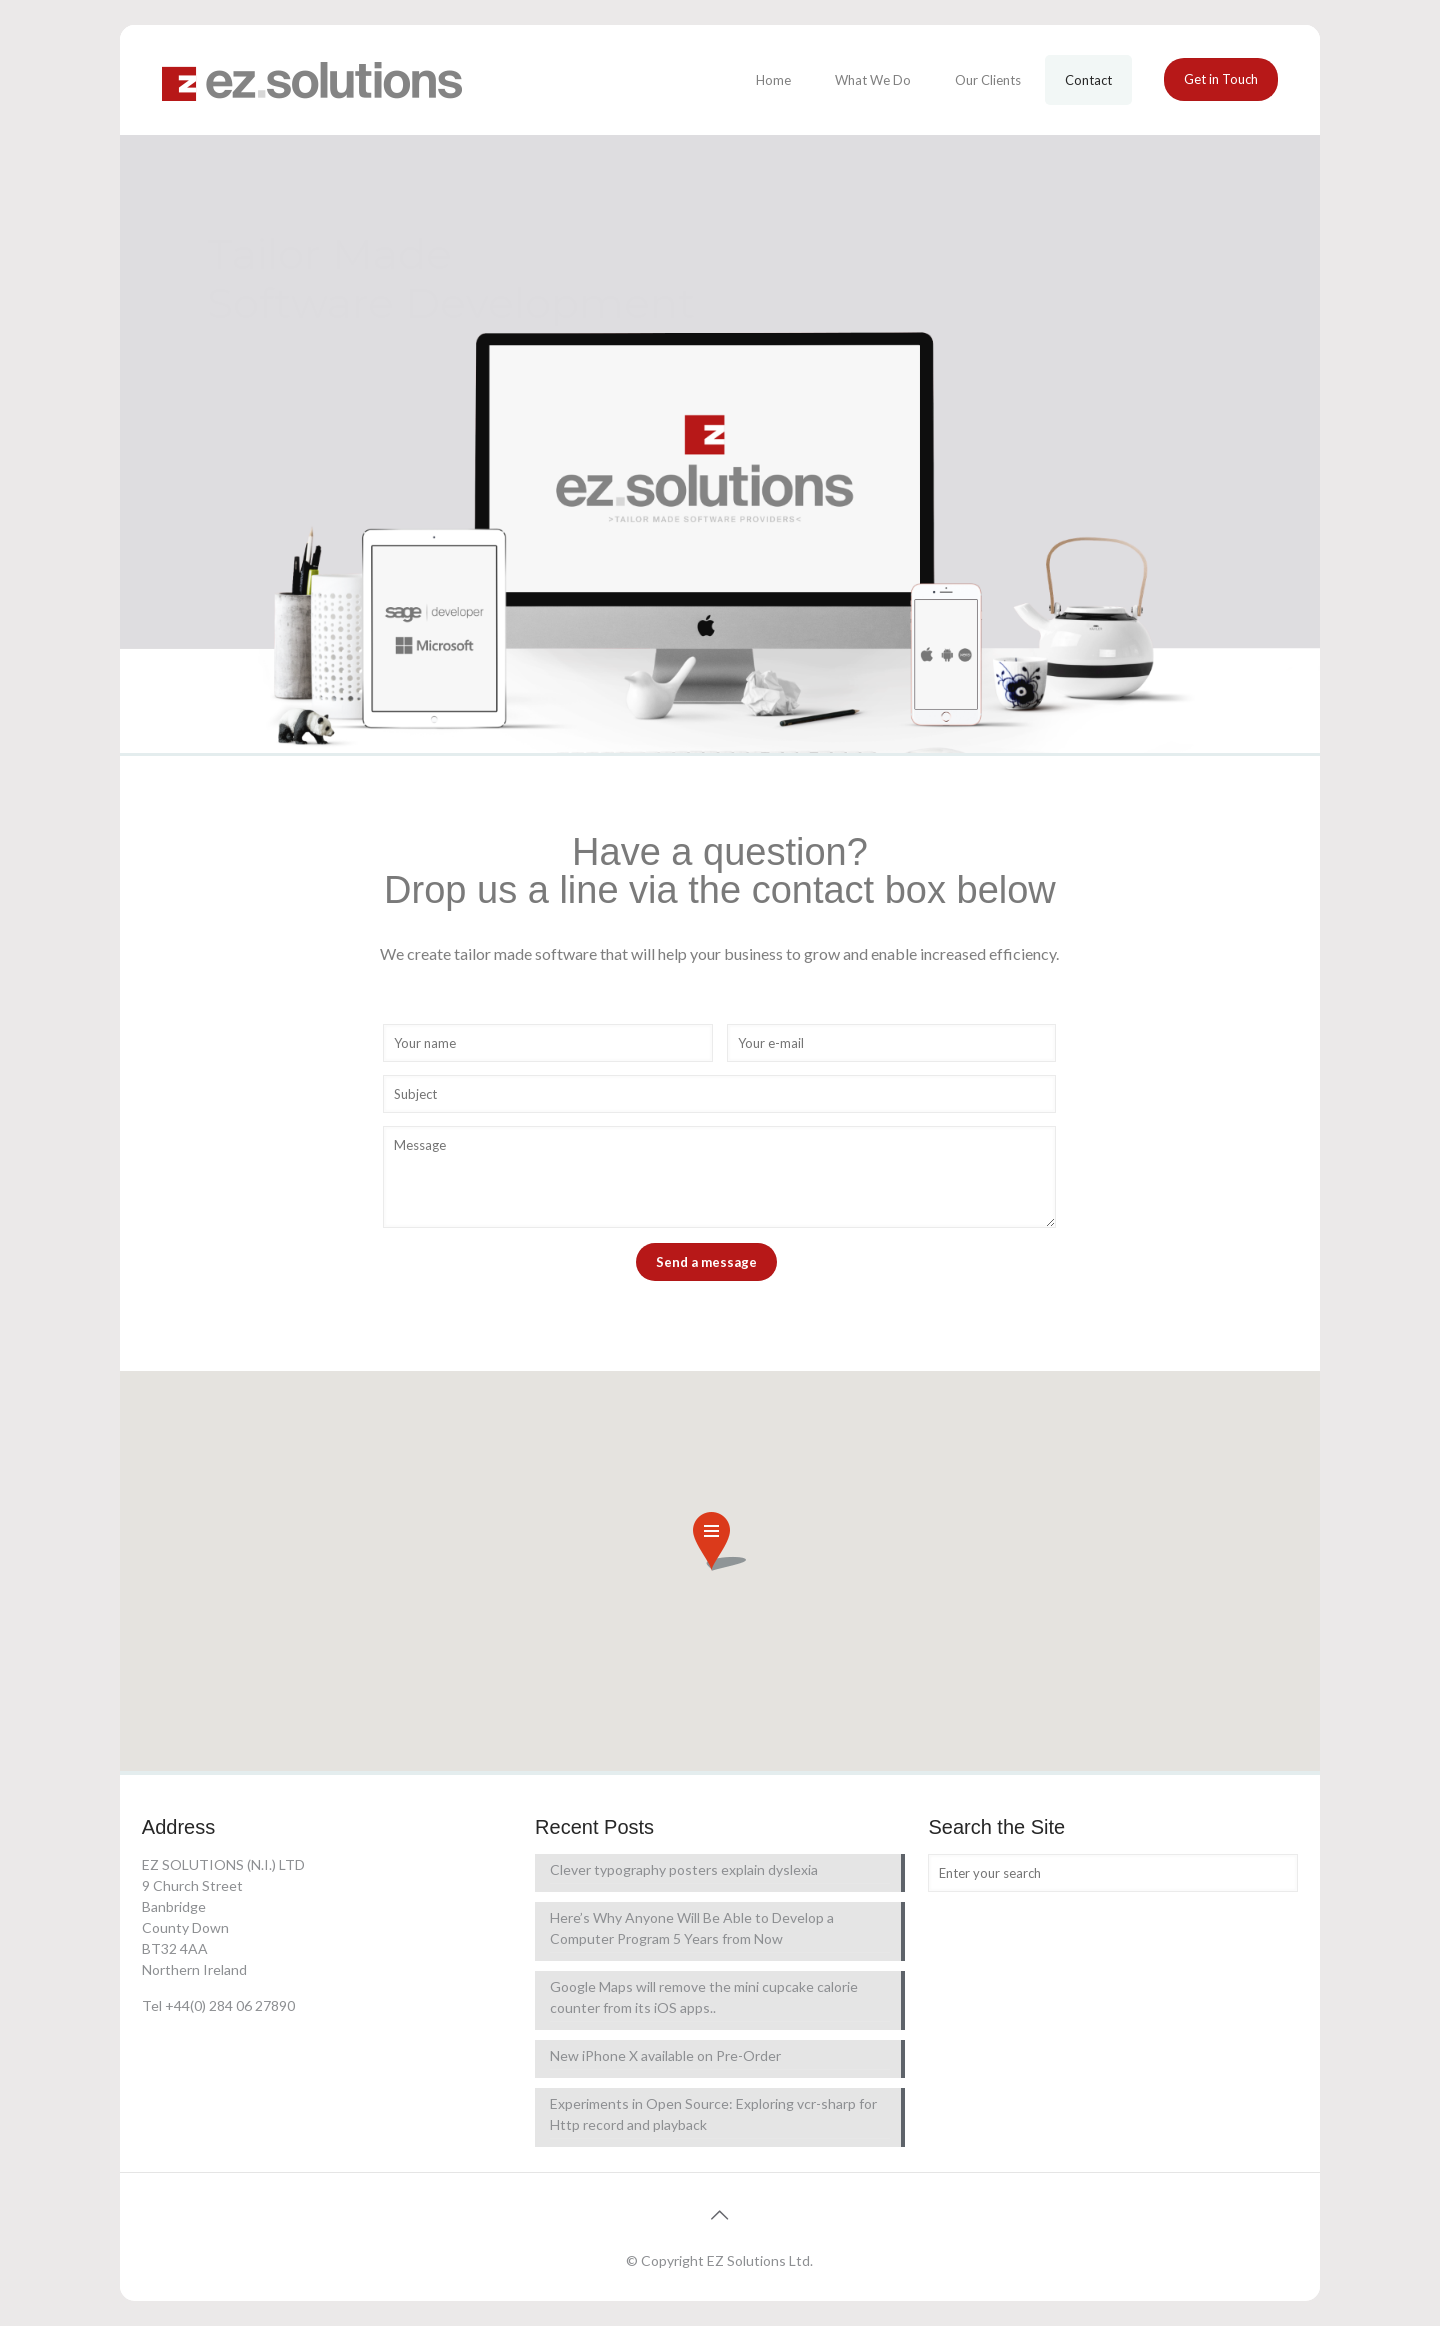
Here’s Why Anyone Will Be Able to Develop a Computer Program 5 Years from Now (692, 1928)
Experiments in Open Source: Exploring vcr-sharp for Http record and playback (713, 2114)
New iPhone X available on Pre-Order (665, 2055)
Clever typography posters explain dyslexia (684, 1869)
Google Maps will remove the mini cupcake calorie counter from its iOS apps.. (704, 1997)
